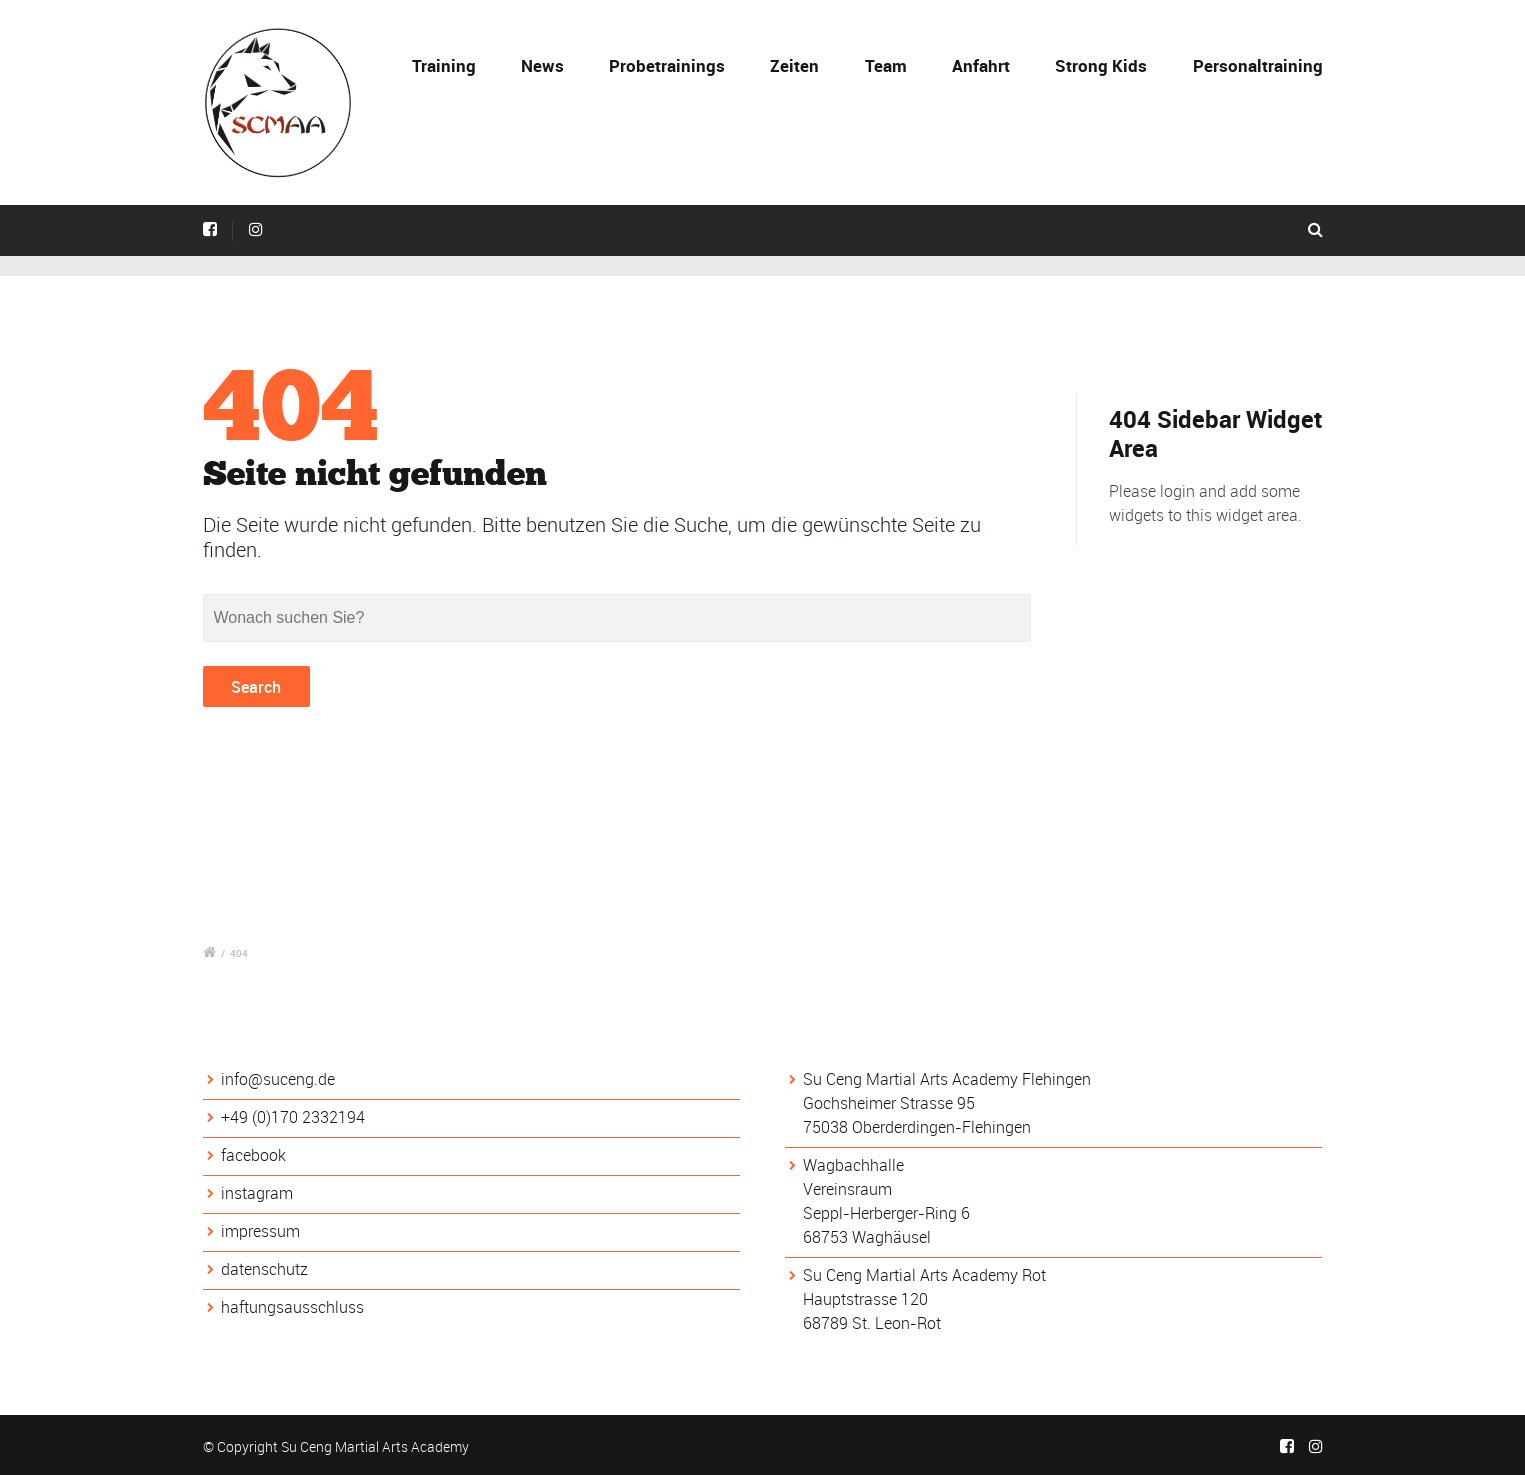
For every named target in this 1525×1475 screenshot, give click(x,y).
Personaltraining (1258, 65)
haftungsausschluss (292, 1307)
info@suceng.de (278, 1079)
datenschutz (264, 1269)
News (542, 65)
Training (444, 65)
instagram (257, 1193)
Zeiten (794, 65)
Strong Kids (1101, 65)
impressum (260, 1231)
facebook (253, 1155)
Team (886, 65)
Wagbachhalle (853, 1165)
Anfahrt (981, 65)
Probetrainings (667, 65)
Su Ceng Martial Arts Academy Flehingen (947, 1079)
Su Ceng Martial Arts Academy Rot (924, 1275)
